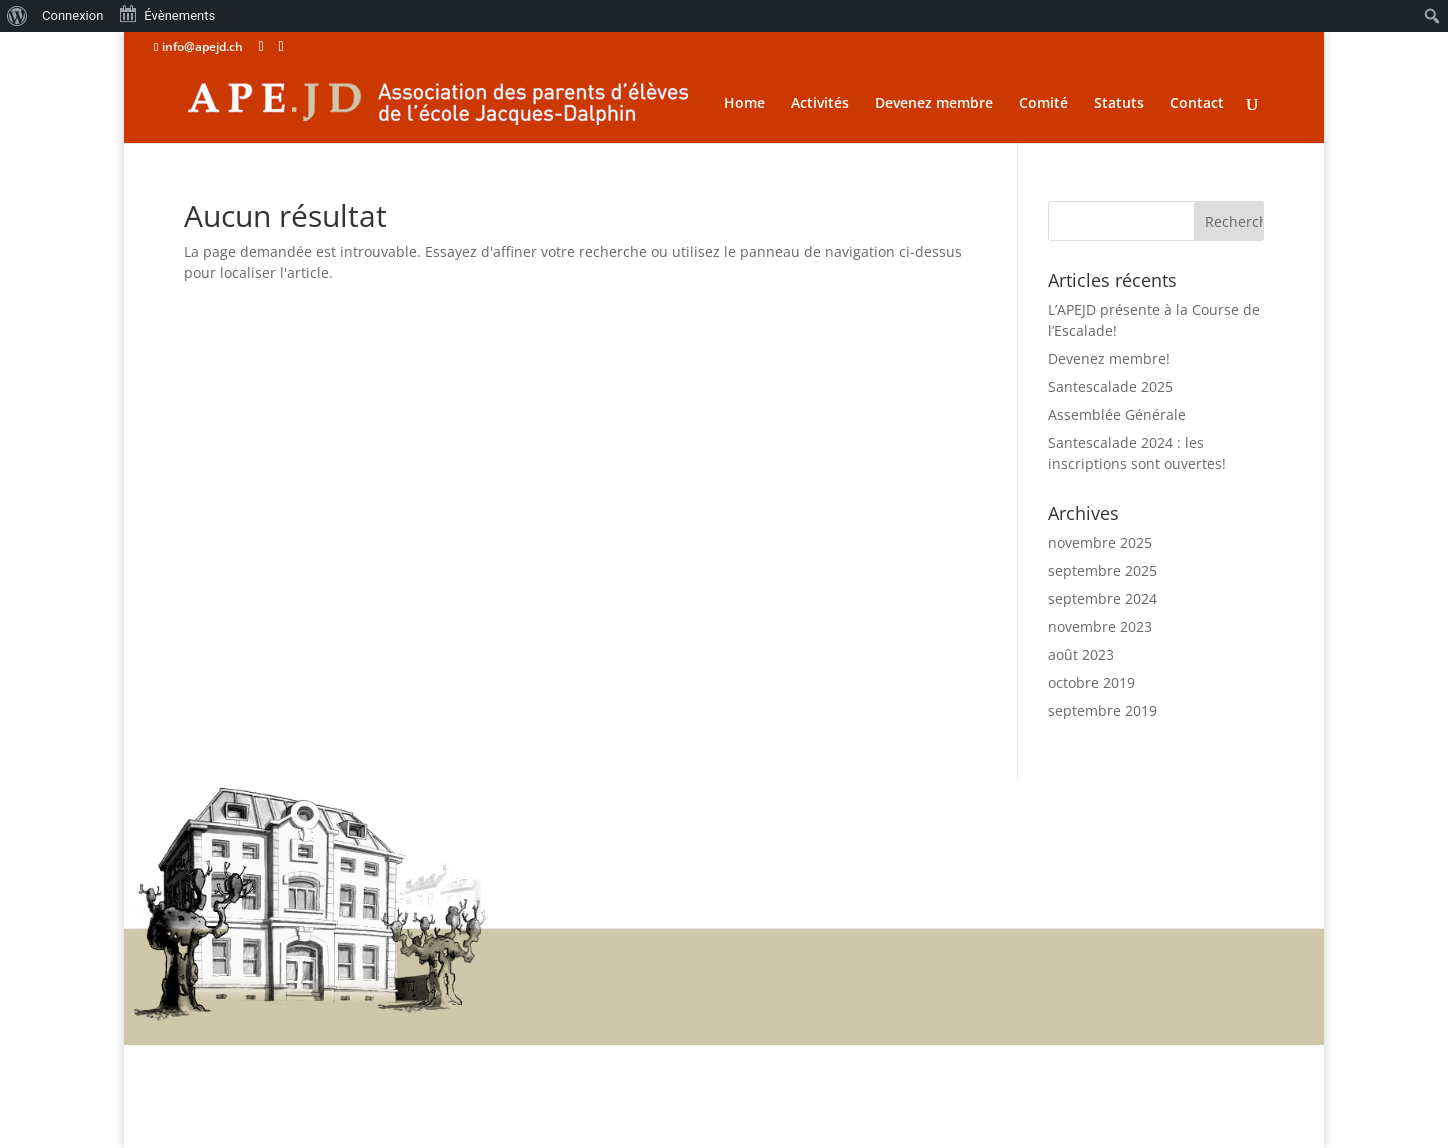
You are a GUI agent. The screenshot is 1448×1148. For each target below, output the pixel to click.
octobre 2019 (1091, 682)
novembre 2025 (1100, 542)
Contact (1197, 104)
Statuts (1119, 104)
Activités (820, 104)
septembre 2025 (1102, 570)
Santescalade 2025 (1110, 386)
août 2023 (1081, 654)
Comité (1043, 104)
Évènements (166, 14)
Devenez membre (934, 104)
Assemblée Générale (1117, 414)
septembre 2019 (1102, 710)
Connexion (72, 15)
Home (744, 104)
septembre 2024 (1102, 598)
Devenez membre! (1109, 358)
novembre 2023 (1100, 626)
